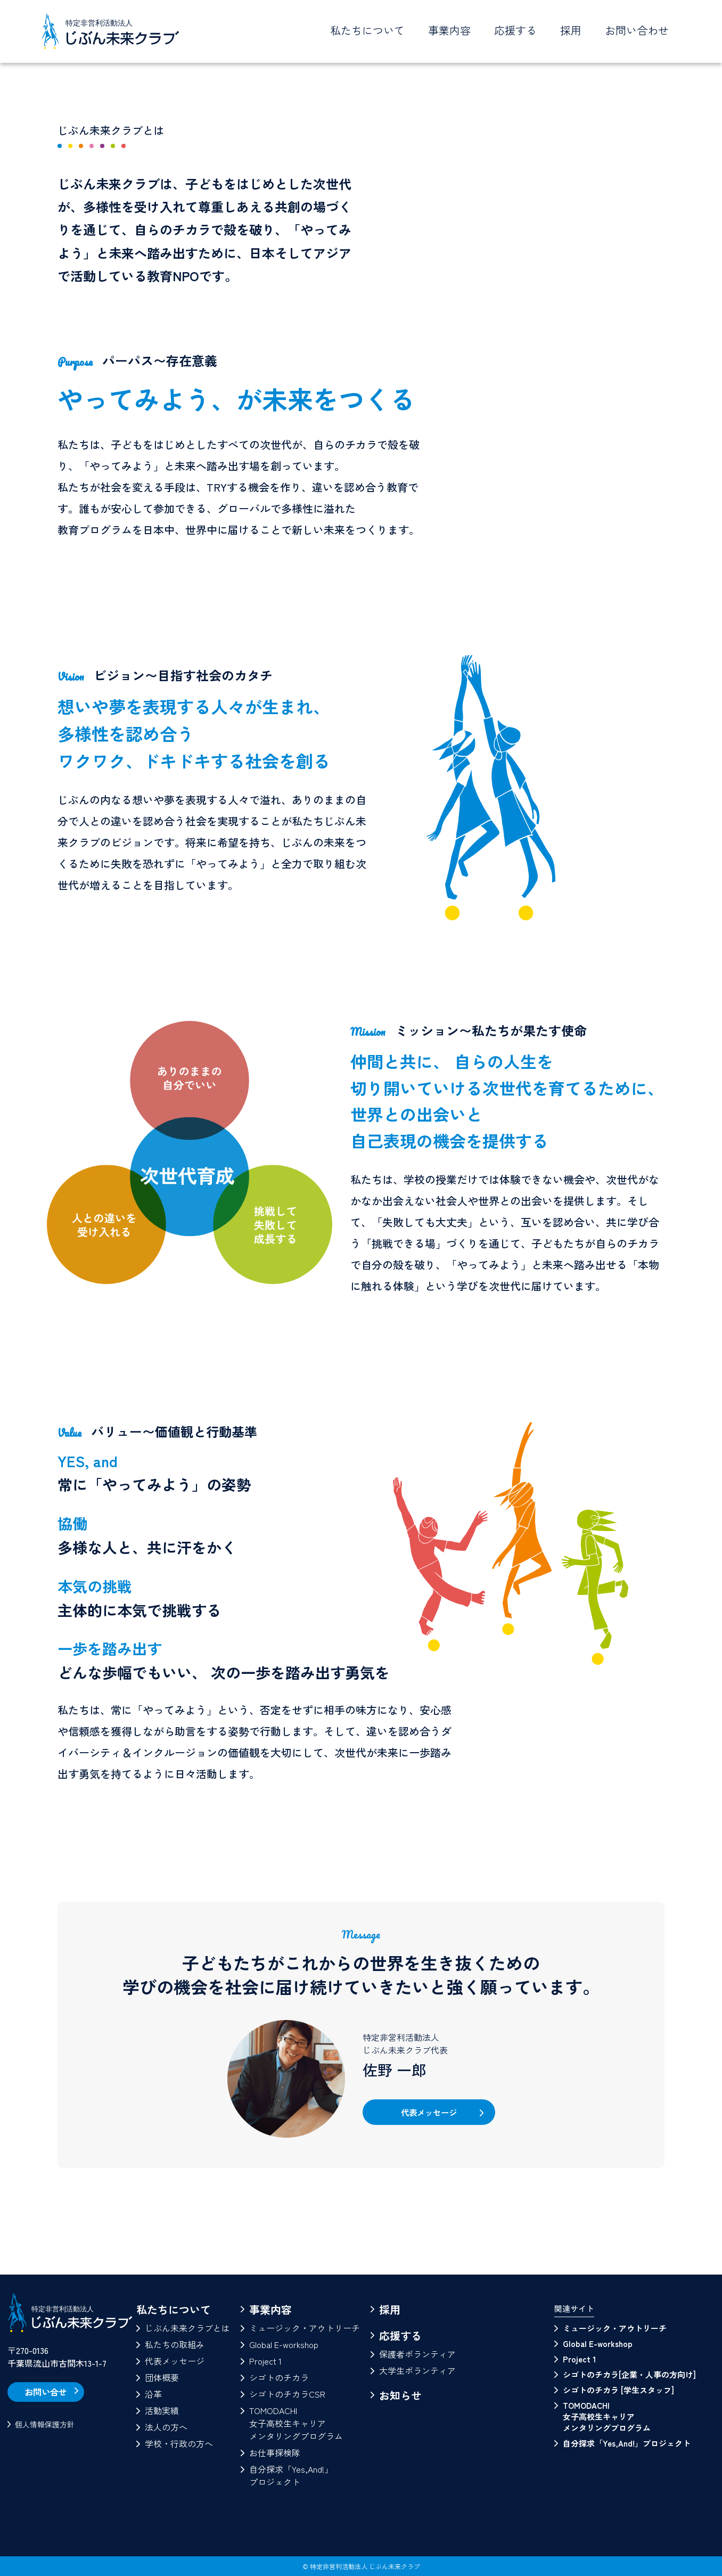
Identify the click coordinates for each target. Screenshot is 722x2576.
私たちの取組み (174, 2344)
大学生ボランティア (417, 2370)
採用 (570, 30)
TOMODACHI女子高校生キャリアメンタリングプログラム (296, 2423)
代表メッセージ (428, 2113)
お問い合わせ (637, 30)
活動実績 (162, 2410)
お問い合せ (50, 2392)
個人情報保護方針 (45, 2431)
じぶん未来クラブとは (187, 2327)
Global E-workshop (283, 2344)
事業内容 (270, 2309)
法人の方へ (166, 2426)
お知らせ (400, 2395)
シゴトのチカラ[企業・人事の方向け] (629, 2374)
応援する (400, 2335)
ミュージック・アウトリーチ (304, 2327)
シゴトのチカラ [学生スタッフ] (618, 2389)
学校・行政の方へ (179, 2443)
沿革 (153, 2393)
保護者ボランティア (417, 2354)
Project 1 (265, 2360)
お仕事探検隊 (274, 2452)
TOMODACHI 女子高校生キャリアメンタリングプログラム (607, 2416)
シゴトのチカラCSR (287, 2393)
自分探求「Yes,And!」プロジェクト (291, 2475)
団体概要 (162, 2377)
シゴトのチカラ (279, 2377)
